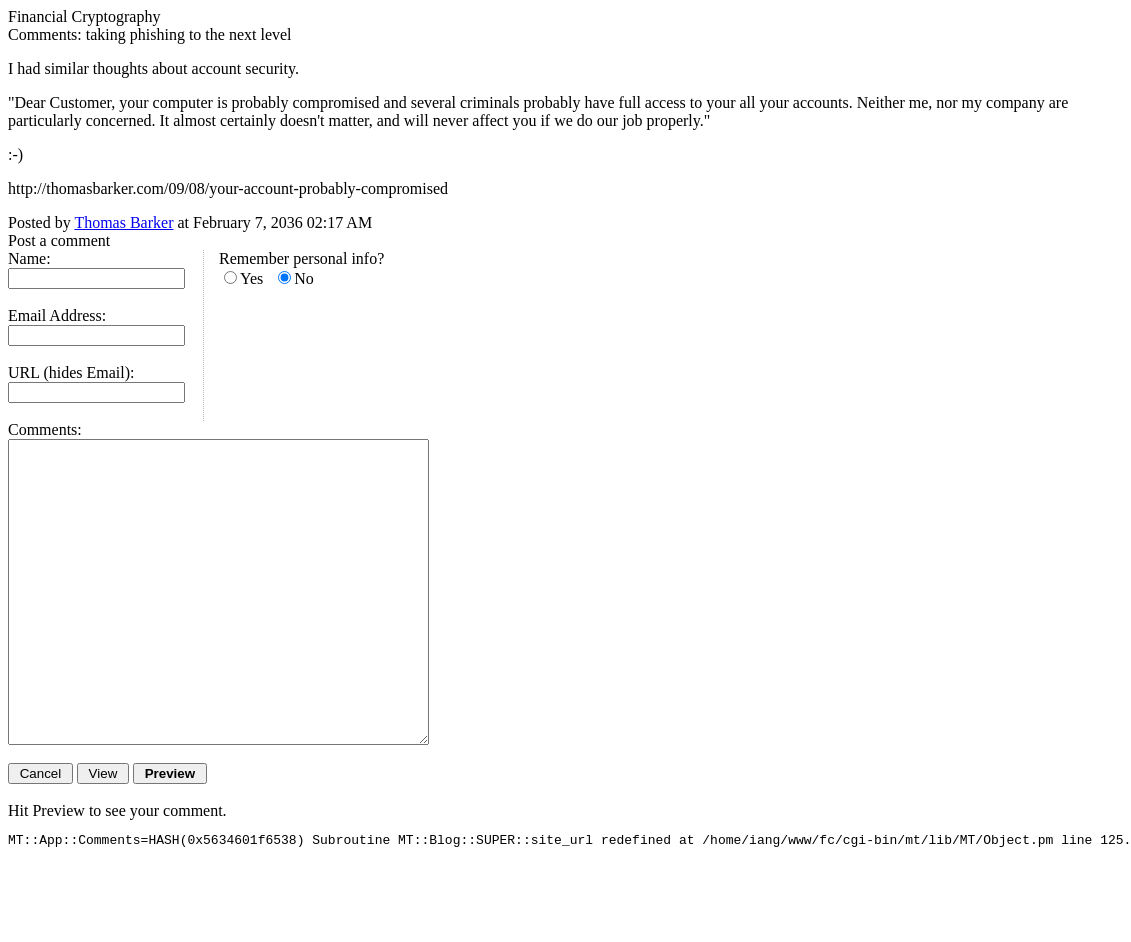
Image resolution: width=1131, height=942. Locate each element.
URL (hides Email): (71, 372)
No (304, 278)
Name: (29, 258)
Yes (251, 278)
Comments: (45, 429)
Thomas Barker (123, 222)
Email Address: (57, 315)
